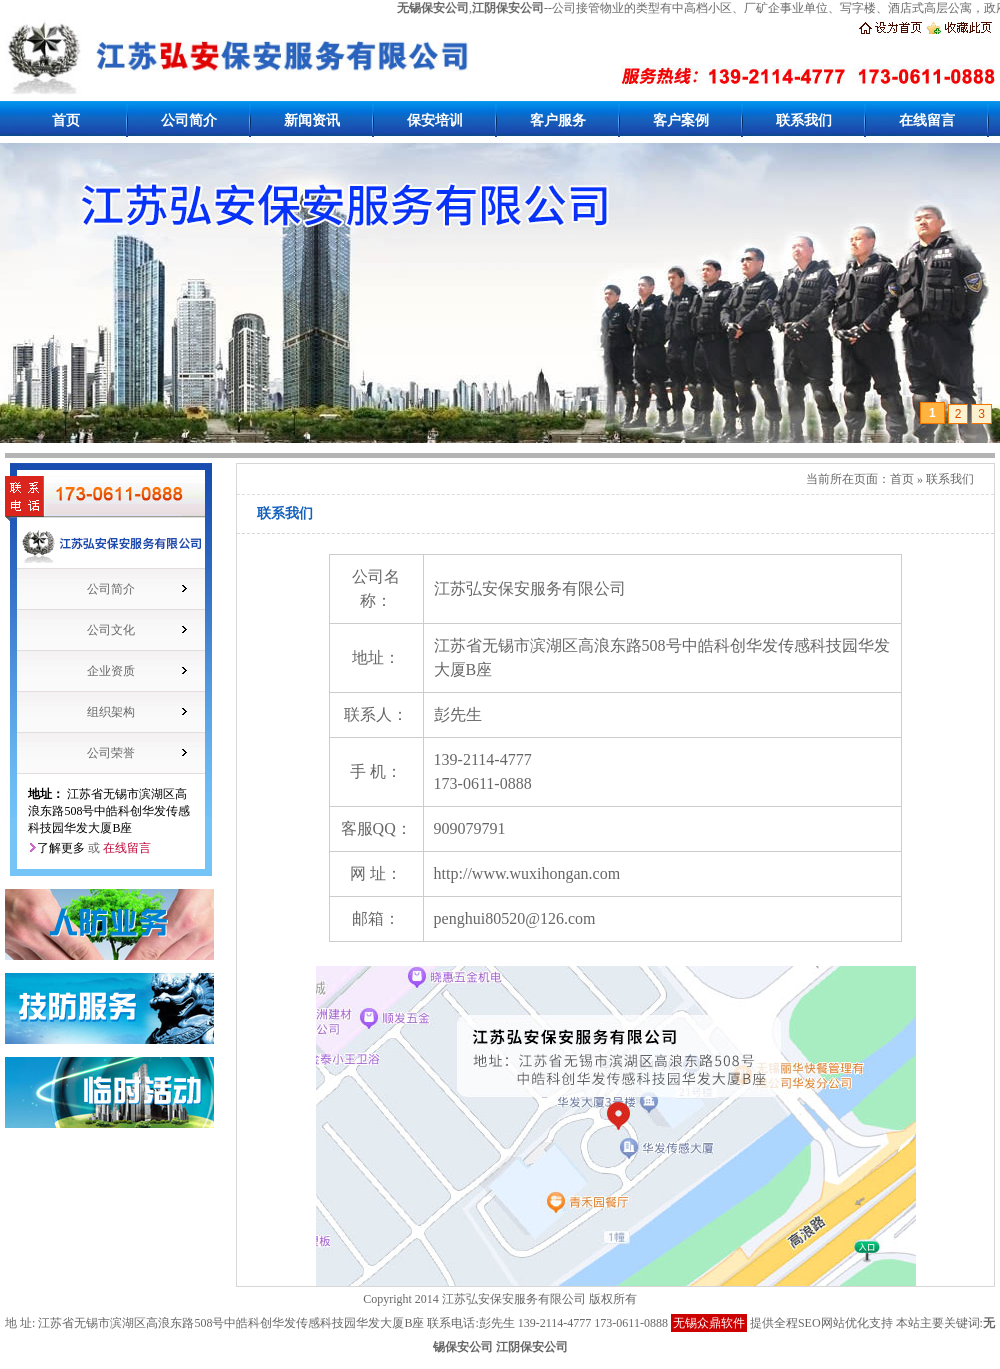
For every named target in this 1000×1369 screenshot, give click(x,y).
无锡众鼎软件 (709, 1323)
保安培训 (435, 120)
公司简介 (189, 120)
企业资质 (111, 671)
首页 (66, 120)
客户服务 (558, 120)
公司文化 (111, 630)
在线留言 (927, 120)
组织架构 (111, 712)
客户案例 (681, 120)
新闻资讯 (312, 120)
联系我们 (804, 120)
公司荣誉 (111, 753)
